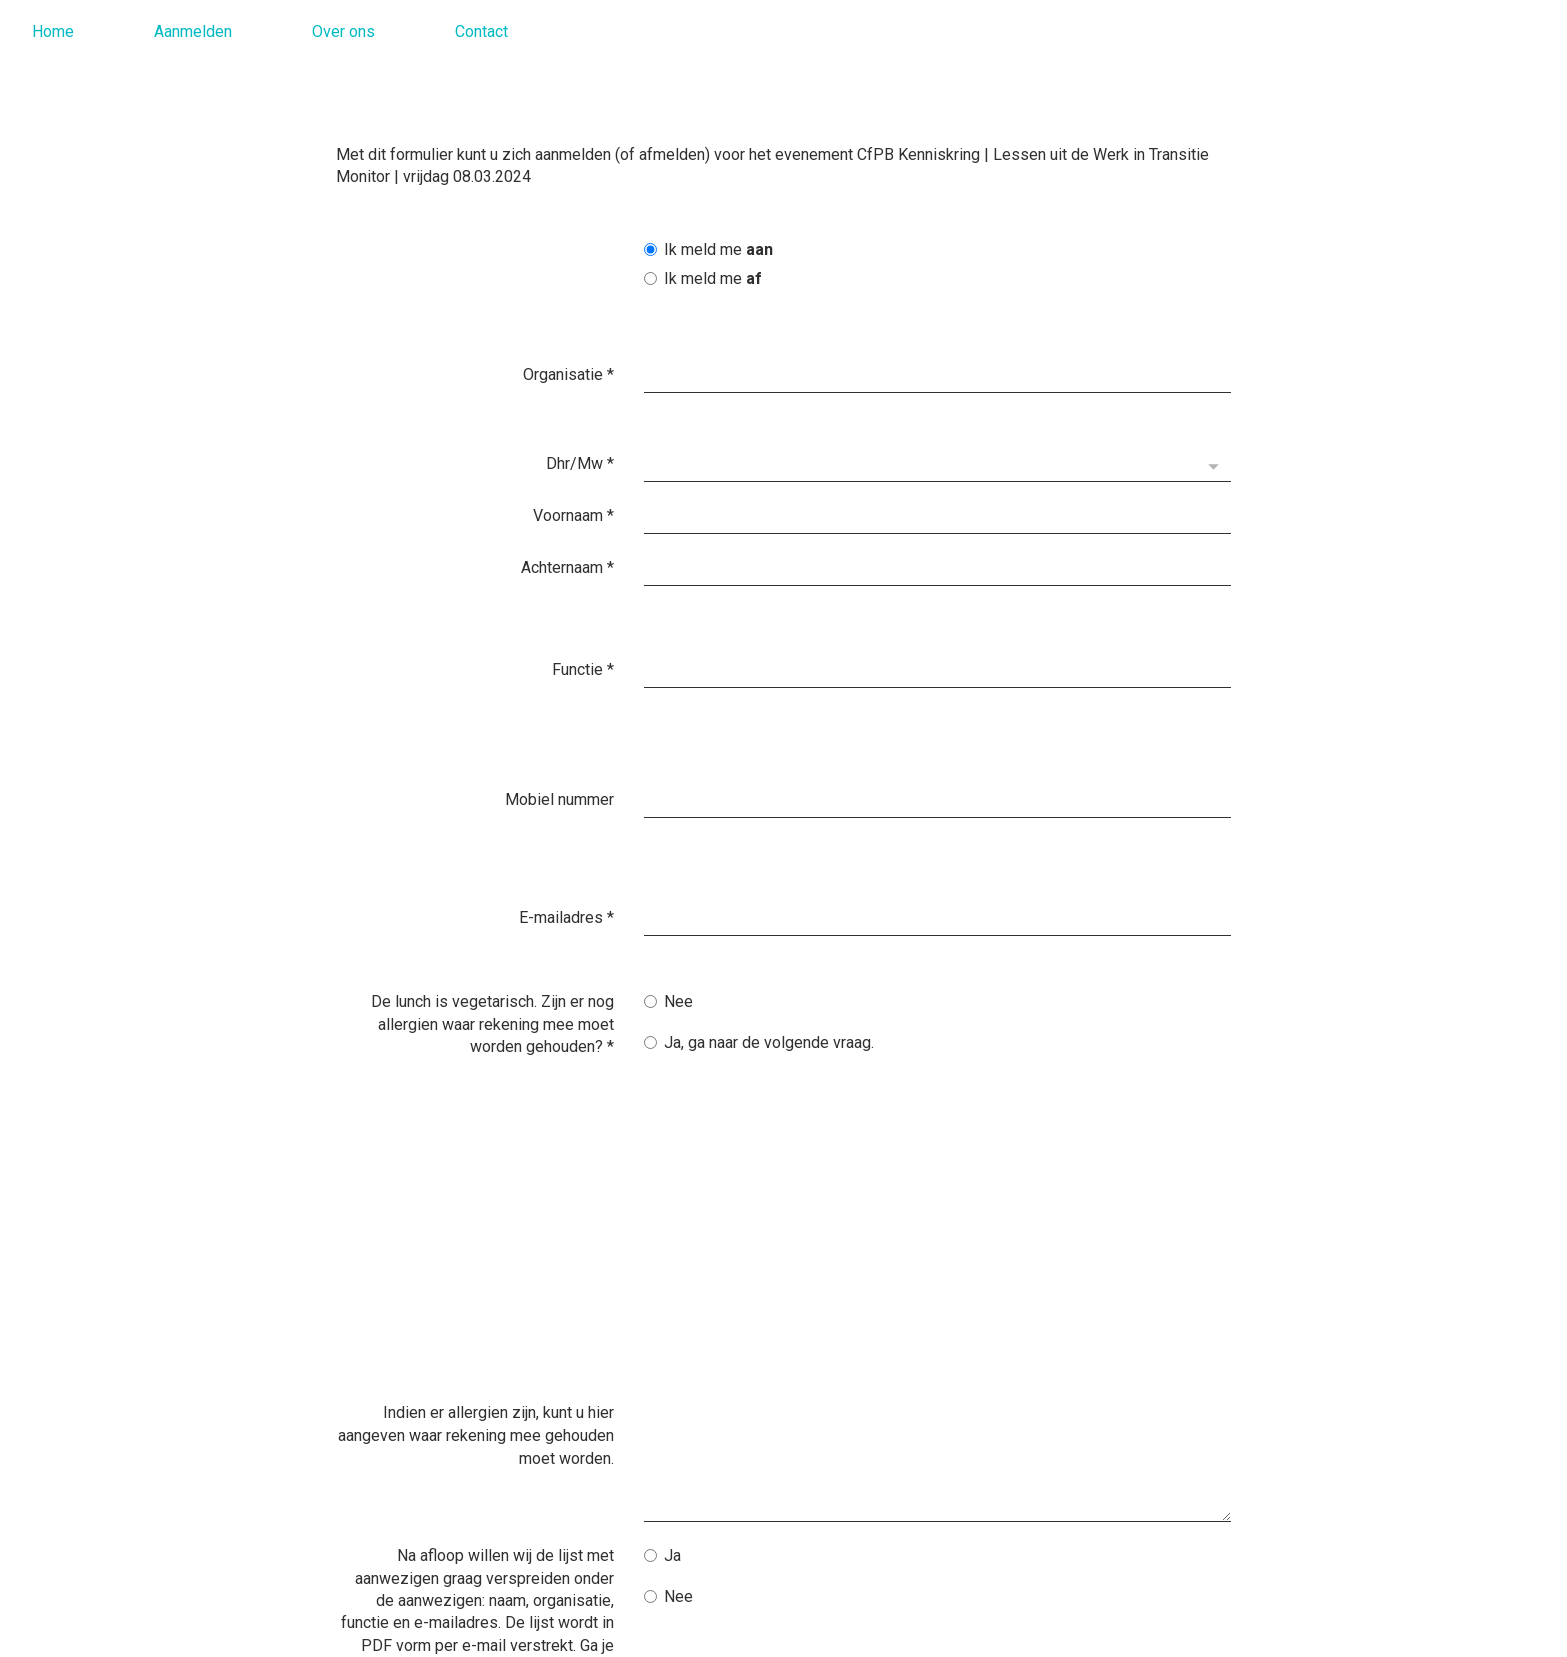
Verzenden (707, 1506)
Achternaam (567, 548)
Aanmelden (193, 31)
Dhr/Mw (580, 444)
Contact (481, 31)
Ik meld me (708, 249)
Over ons (343, 31)
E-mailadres (566, 809)
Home (53, 31)
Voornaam (573, 496)
